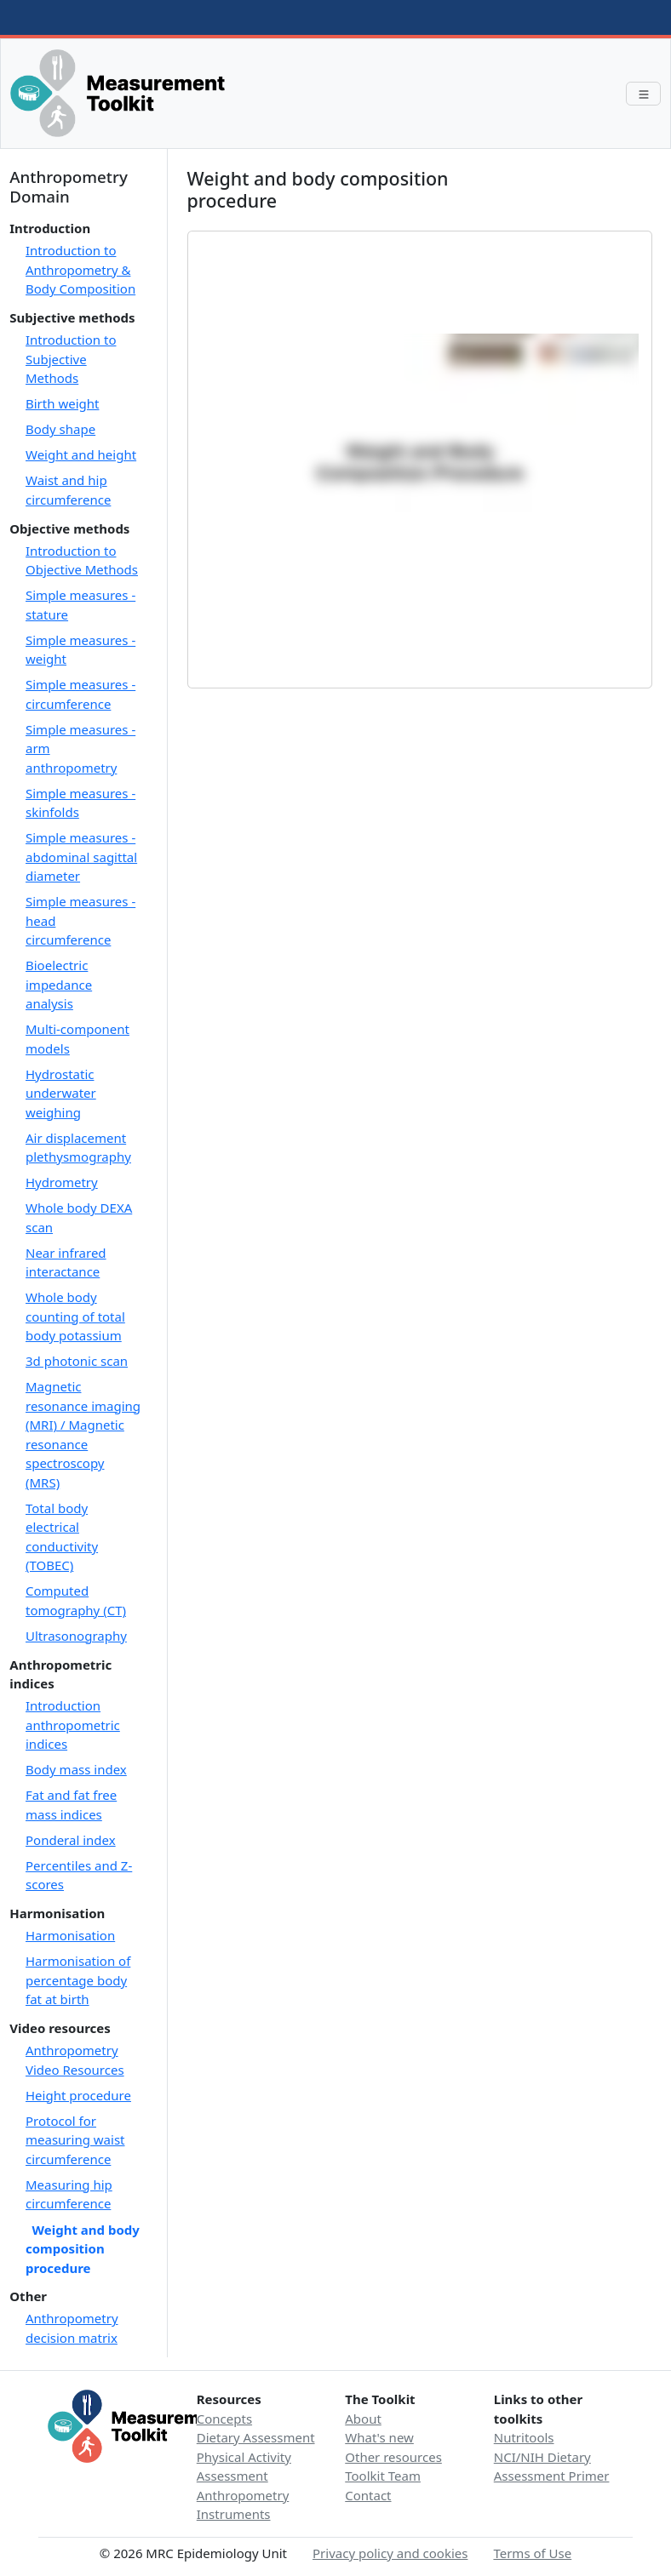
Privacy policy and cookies (390, 2553)
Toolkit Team (383, 2475)
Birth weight (62, 403)
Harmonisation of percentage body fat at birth (78, 1980)
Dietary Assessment (256, 2437)
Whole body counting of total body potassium (75, 1316)
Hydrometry (62, 1182)
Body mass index (76, 1769)
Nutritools (524, 2437)
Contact (368, 2495)
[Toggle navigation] (643, 94)
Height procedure (78, 2095)
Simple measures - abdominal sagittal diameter (81, 856)
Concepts (224, 2418)
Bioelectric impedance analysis (59, 984)
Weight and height (81, 454)
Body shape (60, 428)
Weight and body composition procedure (83, 2248)
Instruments (234, 2513)
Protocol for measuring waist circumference (75, 2140)
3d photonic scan (77, 1360)
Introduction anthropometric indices (73, 1724)
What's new (379, 2437)
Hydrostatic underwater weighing (61, 1093)
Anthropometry (243, 2495)
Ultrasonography (76, 1635)
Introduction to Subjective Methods (71, 358)
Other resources (393, 2456)
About (363, 2418)
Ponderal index (71, 1839)
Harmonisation (70, 1935)
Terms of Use (532, 2553)
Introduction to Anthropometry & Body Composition (80, 269)
